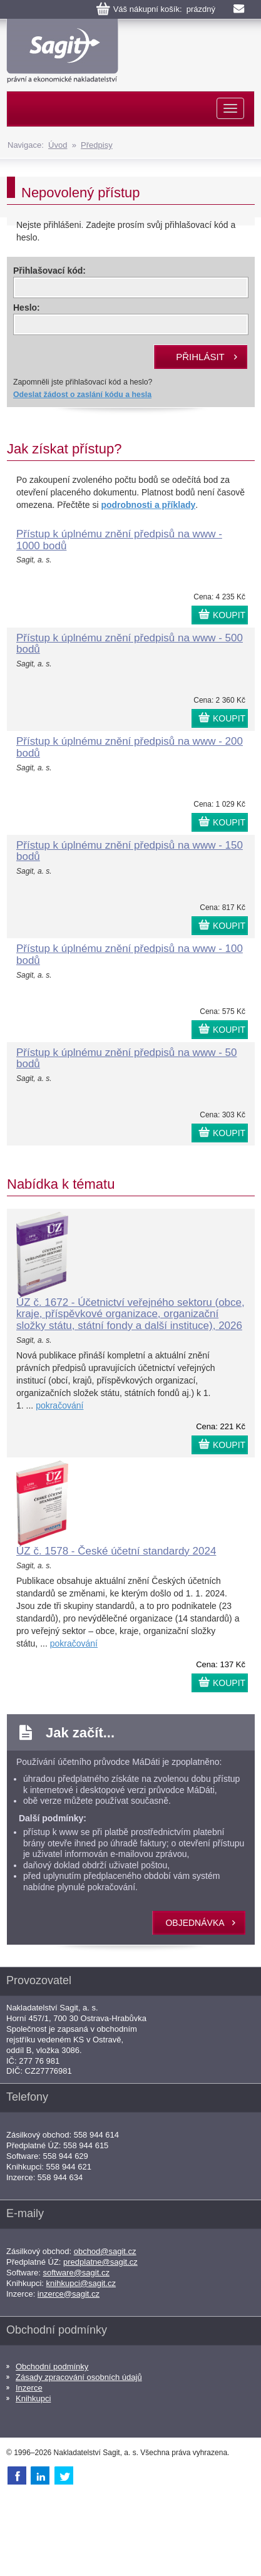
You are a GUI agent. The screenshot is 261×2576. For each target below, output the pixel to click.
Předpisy (97, 145)
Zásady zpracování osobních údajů (79, 2377)
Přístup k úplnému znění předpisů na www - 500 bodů (129, 644)
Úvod (57, 145)
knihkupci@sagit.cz (81, 2283)
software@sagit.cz (76, 2272)
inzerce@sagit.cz (69, 2294)
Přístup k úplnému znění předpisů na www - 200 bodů (129, 747)
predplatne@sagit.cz (100, 2262)
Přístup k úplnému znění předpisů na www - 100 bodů (129, 954)
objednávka (194, 1923)
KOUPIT (229, 615)
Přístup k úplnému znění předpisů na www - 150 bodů (129, 851)
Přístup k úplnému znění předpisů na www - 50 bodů (126, 1058)
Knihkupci (33, 2398)
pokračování (59, 1405)
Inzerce (29, 2387)
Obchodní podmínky (52, 2366)
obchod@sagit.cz (105, 2251)
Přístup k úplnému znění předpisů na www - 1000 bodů (119, 540)
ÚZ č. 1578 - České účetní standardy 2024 (116, 1551)
